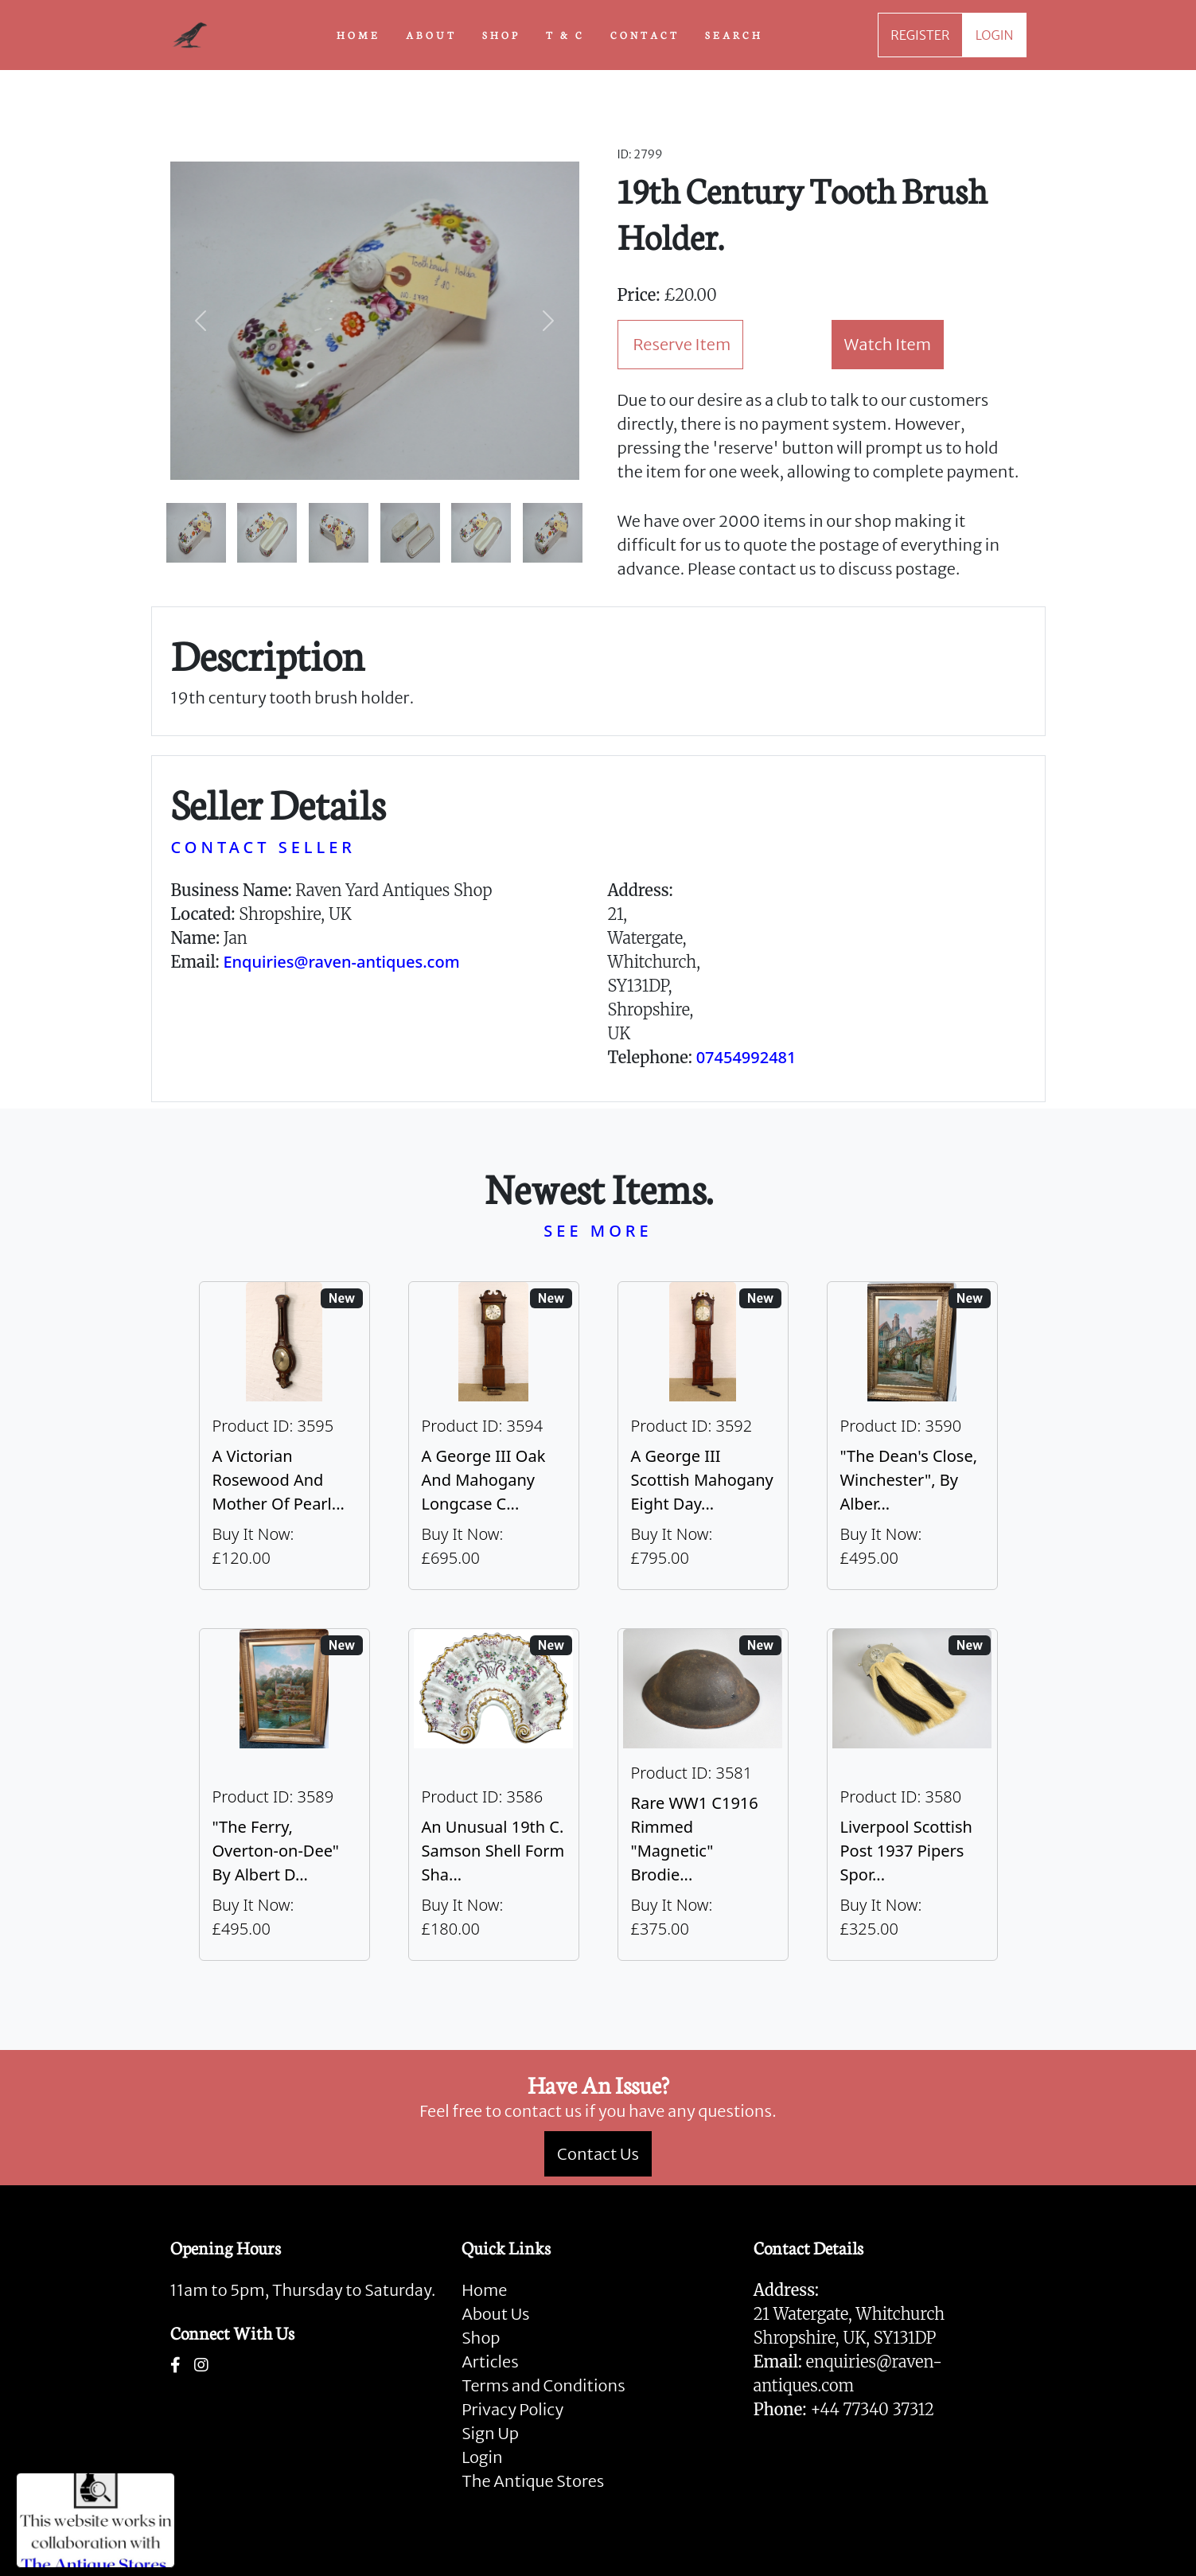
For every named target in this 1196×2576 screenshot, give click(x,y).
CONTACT (645, 34)
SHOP (501, 34)
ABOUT (431, 34)
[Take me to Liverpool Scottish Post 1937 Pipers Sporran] (912, 1794)
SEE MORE (597, 1230)
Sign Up (490, 2433)
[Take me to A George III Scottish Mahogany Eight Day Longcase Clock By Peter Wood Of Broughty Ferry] (703, 1435)
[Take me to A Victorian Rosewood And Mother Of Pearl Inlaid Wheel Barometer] (284, 1435)
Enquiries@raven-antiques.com (341, 961)
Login (482, 2457)
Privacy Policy (512, 2409)
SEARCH (734, 34)
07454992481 (746, 1057)
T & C (565, 34)
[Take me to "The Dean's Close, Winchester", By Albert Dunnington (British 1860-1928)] (912, 1435)
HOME (358, 34)
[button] (201, 321)
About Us (495, 2314)
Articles (490, 2361)
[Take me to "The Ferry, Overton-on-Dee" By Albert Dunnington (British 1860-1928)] (284, 1794)
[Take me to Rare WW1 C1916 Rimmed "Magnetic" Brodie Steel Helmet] (703, 1794)
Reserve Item (682, 344)
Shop (481, 2338)
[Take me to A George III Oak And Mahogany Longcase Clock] (493, 1435)
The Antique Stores (533, 2481)
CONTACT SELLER (263, 847)
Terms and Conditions (543, 2385)
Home (484, 2290)
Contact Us (598, 2154)
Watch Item (888, 344)
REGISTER (919, 35)
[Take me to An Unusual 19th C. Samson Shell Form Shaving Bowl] (493, 1794)
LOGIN (995, 35)
